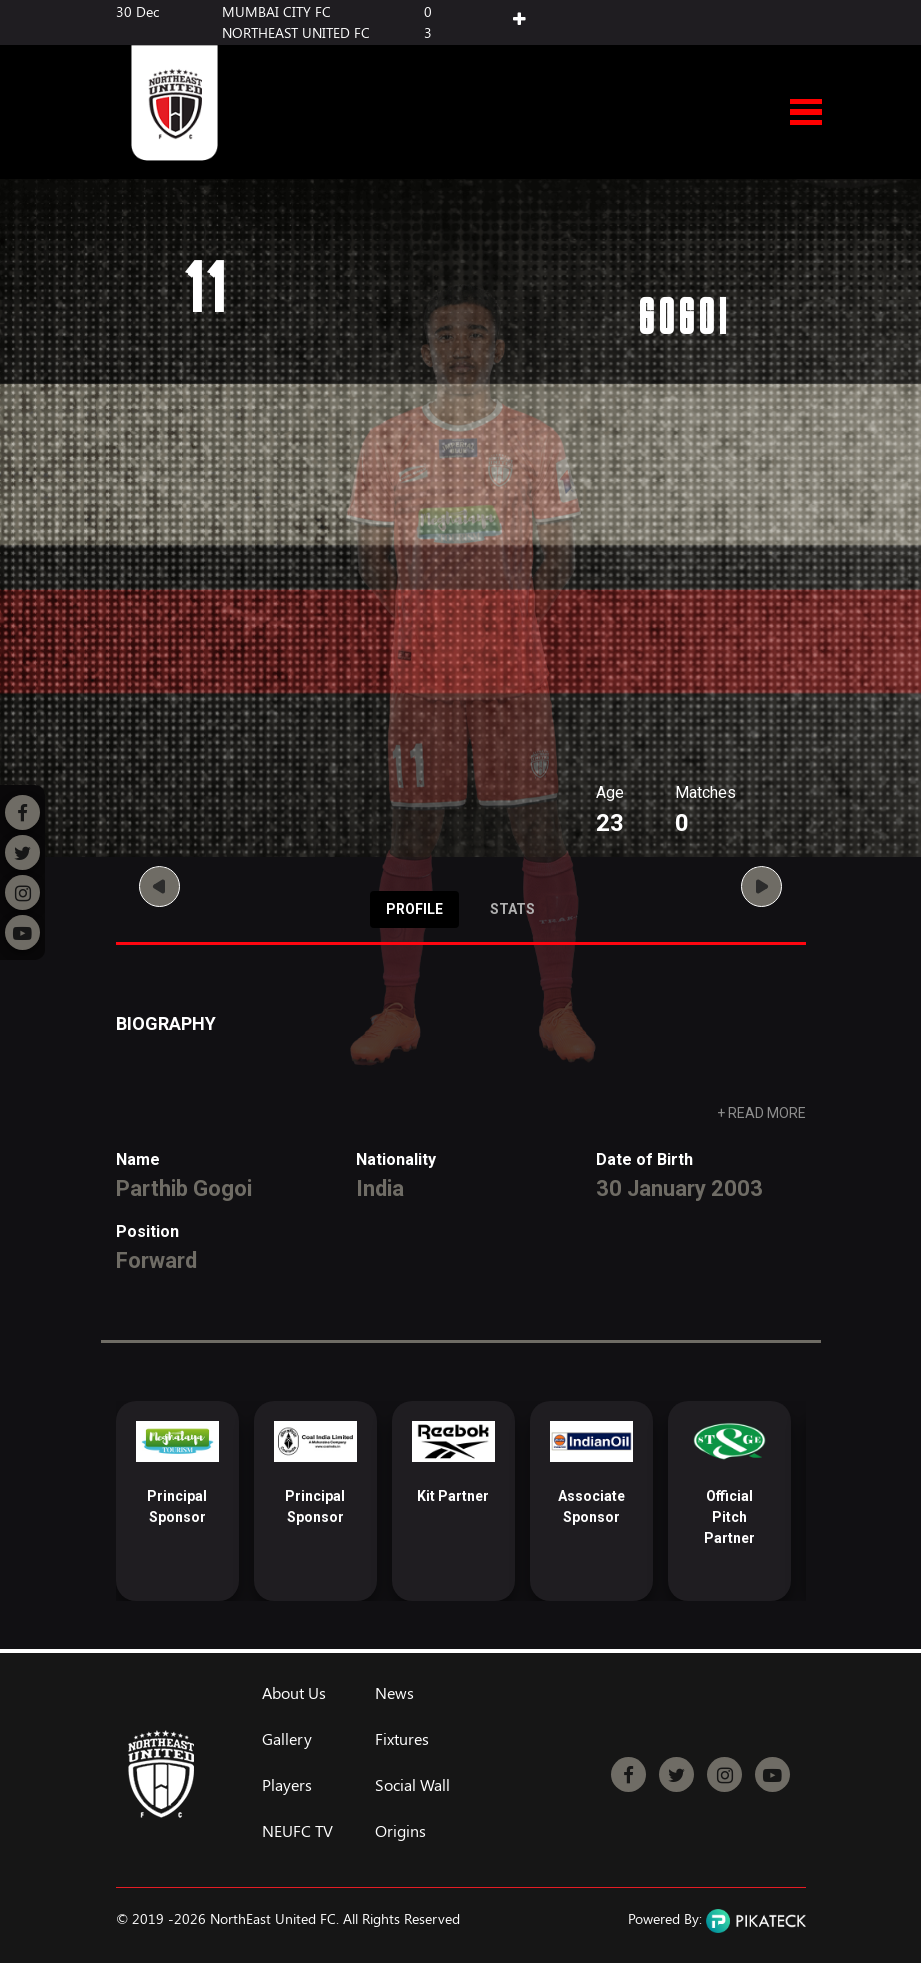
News (394, 1693)
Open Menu (806, 113)
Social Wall (412, 1785)
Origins (400, 1831)
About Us (294, 1693)
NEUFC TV (297, 1831)
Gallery (287, 1739)
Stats (512, 909)
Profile (414, 909)
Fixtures (402, 1739)
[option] (177, 1501)
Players (287, 1785)
